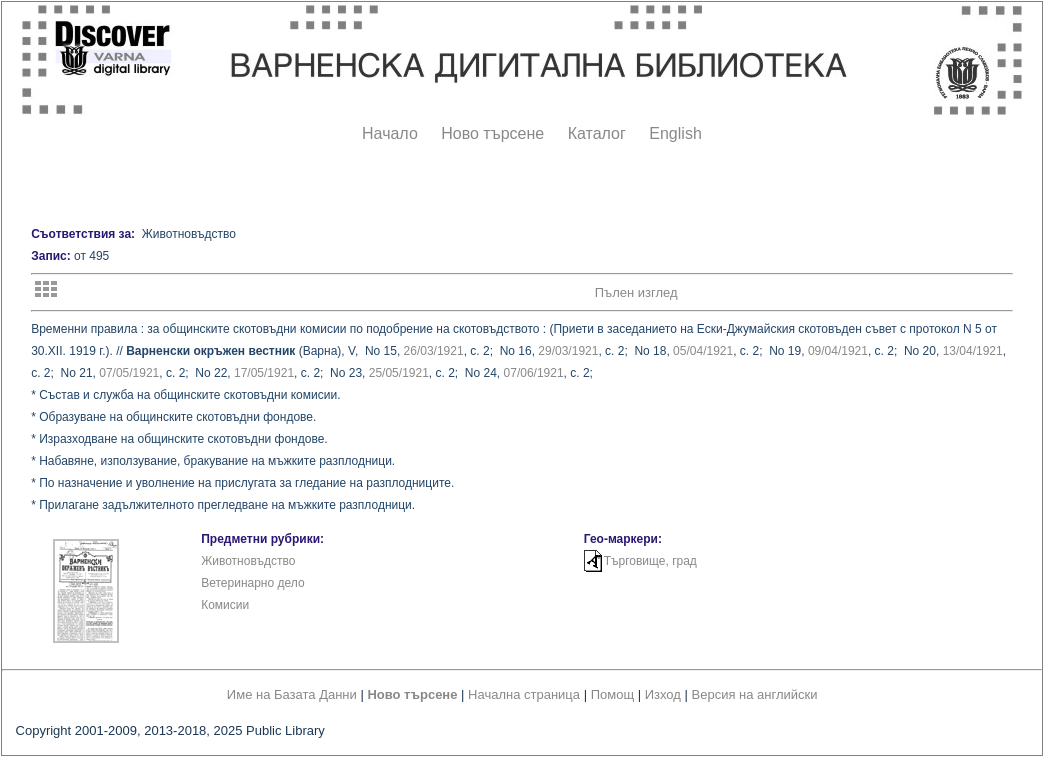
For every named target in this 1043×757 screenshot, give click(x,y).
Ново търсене (492, 133)
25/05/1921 (399, 373)
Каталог (597, 133)
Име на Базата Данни (292, 694)
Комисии (225, 605)
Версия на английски (755, 694)
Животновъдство (248, 561)
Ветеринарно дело (252, 583)
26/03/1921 (434, 351)
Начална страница (524, 694)
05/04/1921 (703, 351)
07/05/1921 (129, 373)
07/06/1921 (534, 373)
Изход (663, 694)
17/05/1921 (264, 373)
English (675, 133)
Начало (390, 133)
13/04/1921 (973, 351)
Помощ (612, 694)
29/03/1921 (568, 351)
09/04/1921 (838, 351)
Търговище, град (650, 561)
